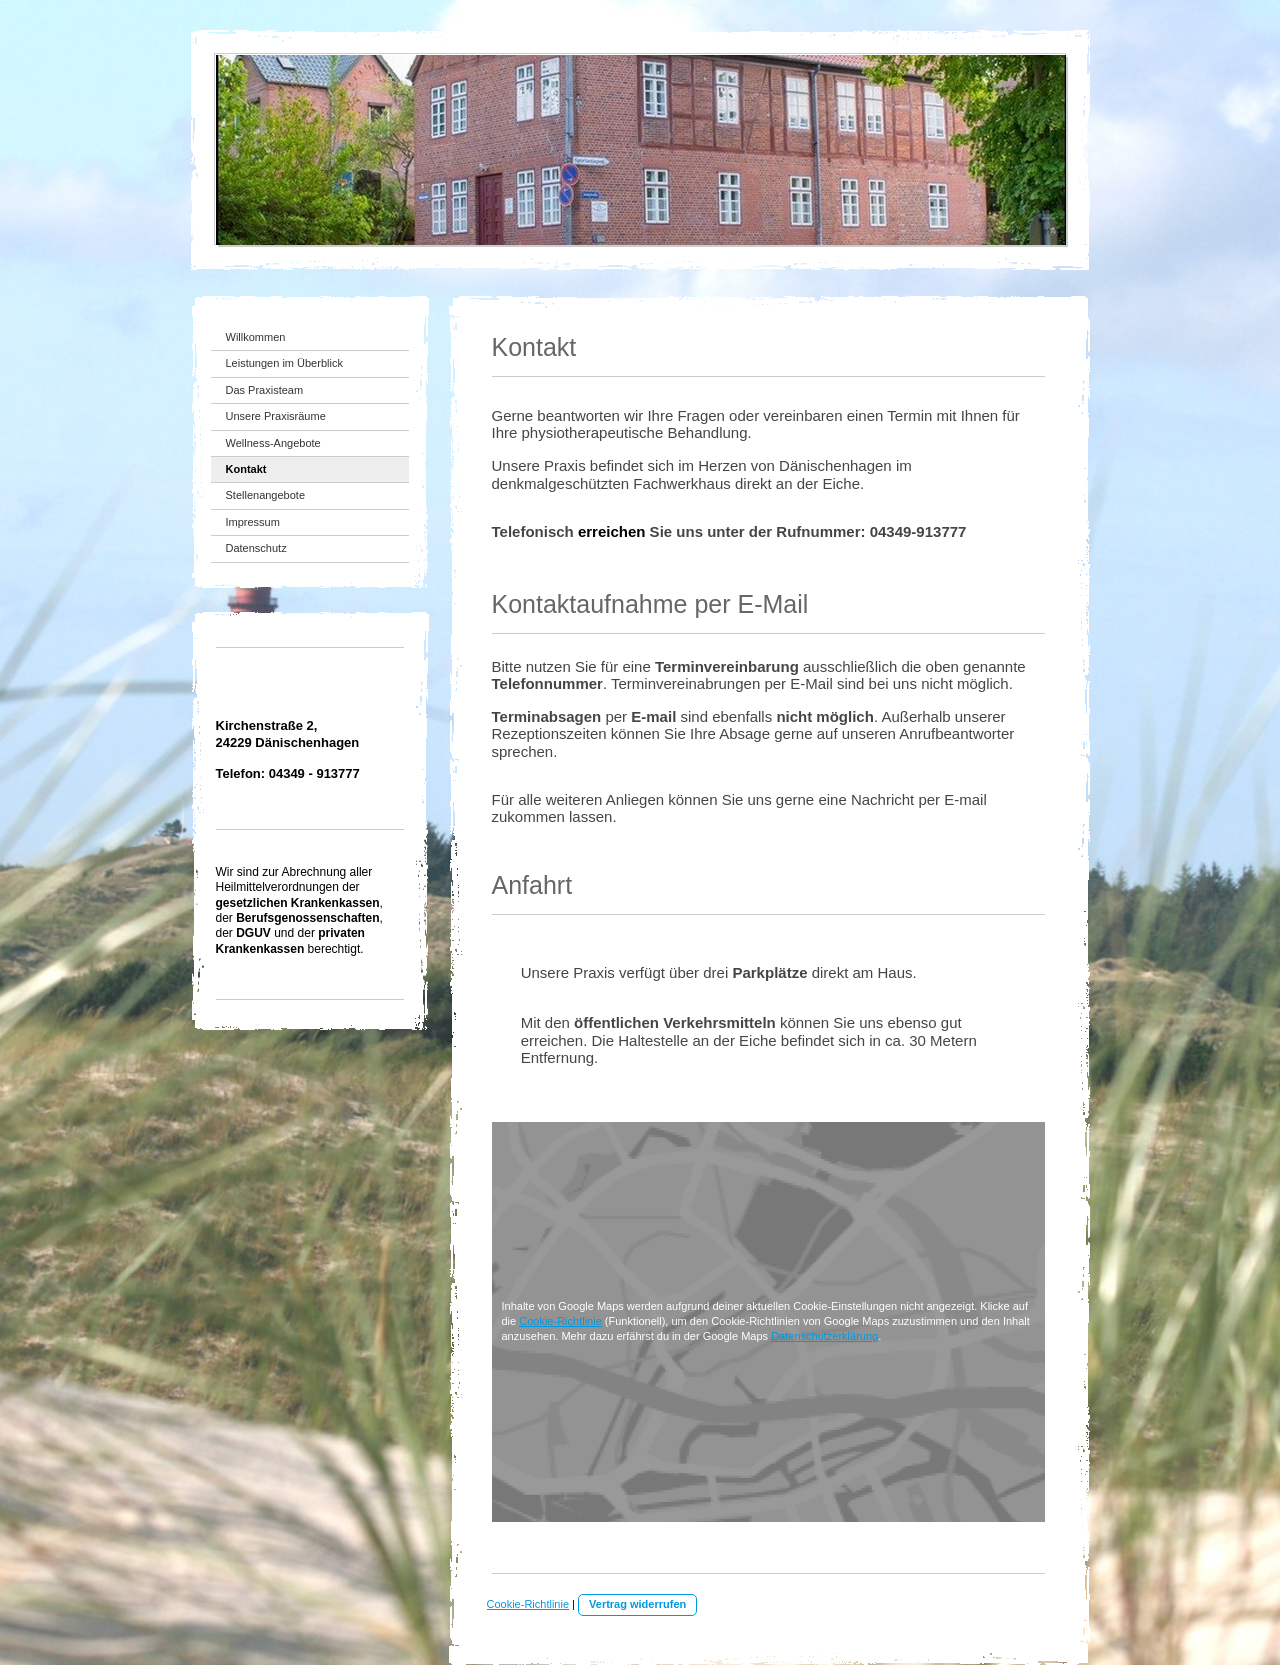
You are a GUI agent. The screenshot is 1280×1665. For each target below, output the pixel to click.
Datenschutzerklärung (824, 1336)
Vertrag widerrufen (637, 1604)
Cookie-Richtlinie (560, 1321)
